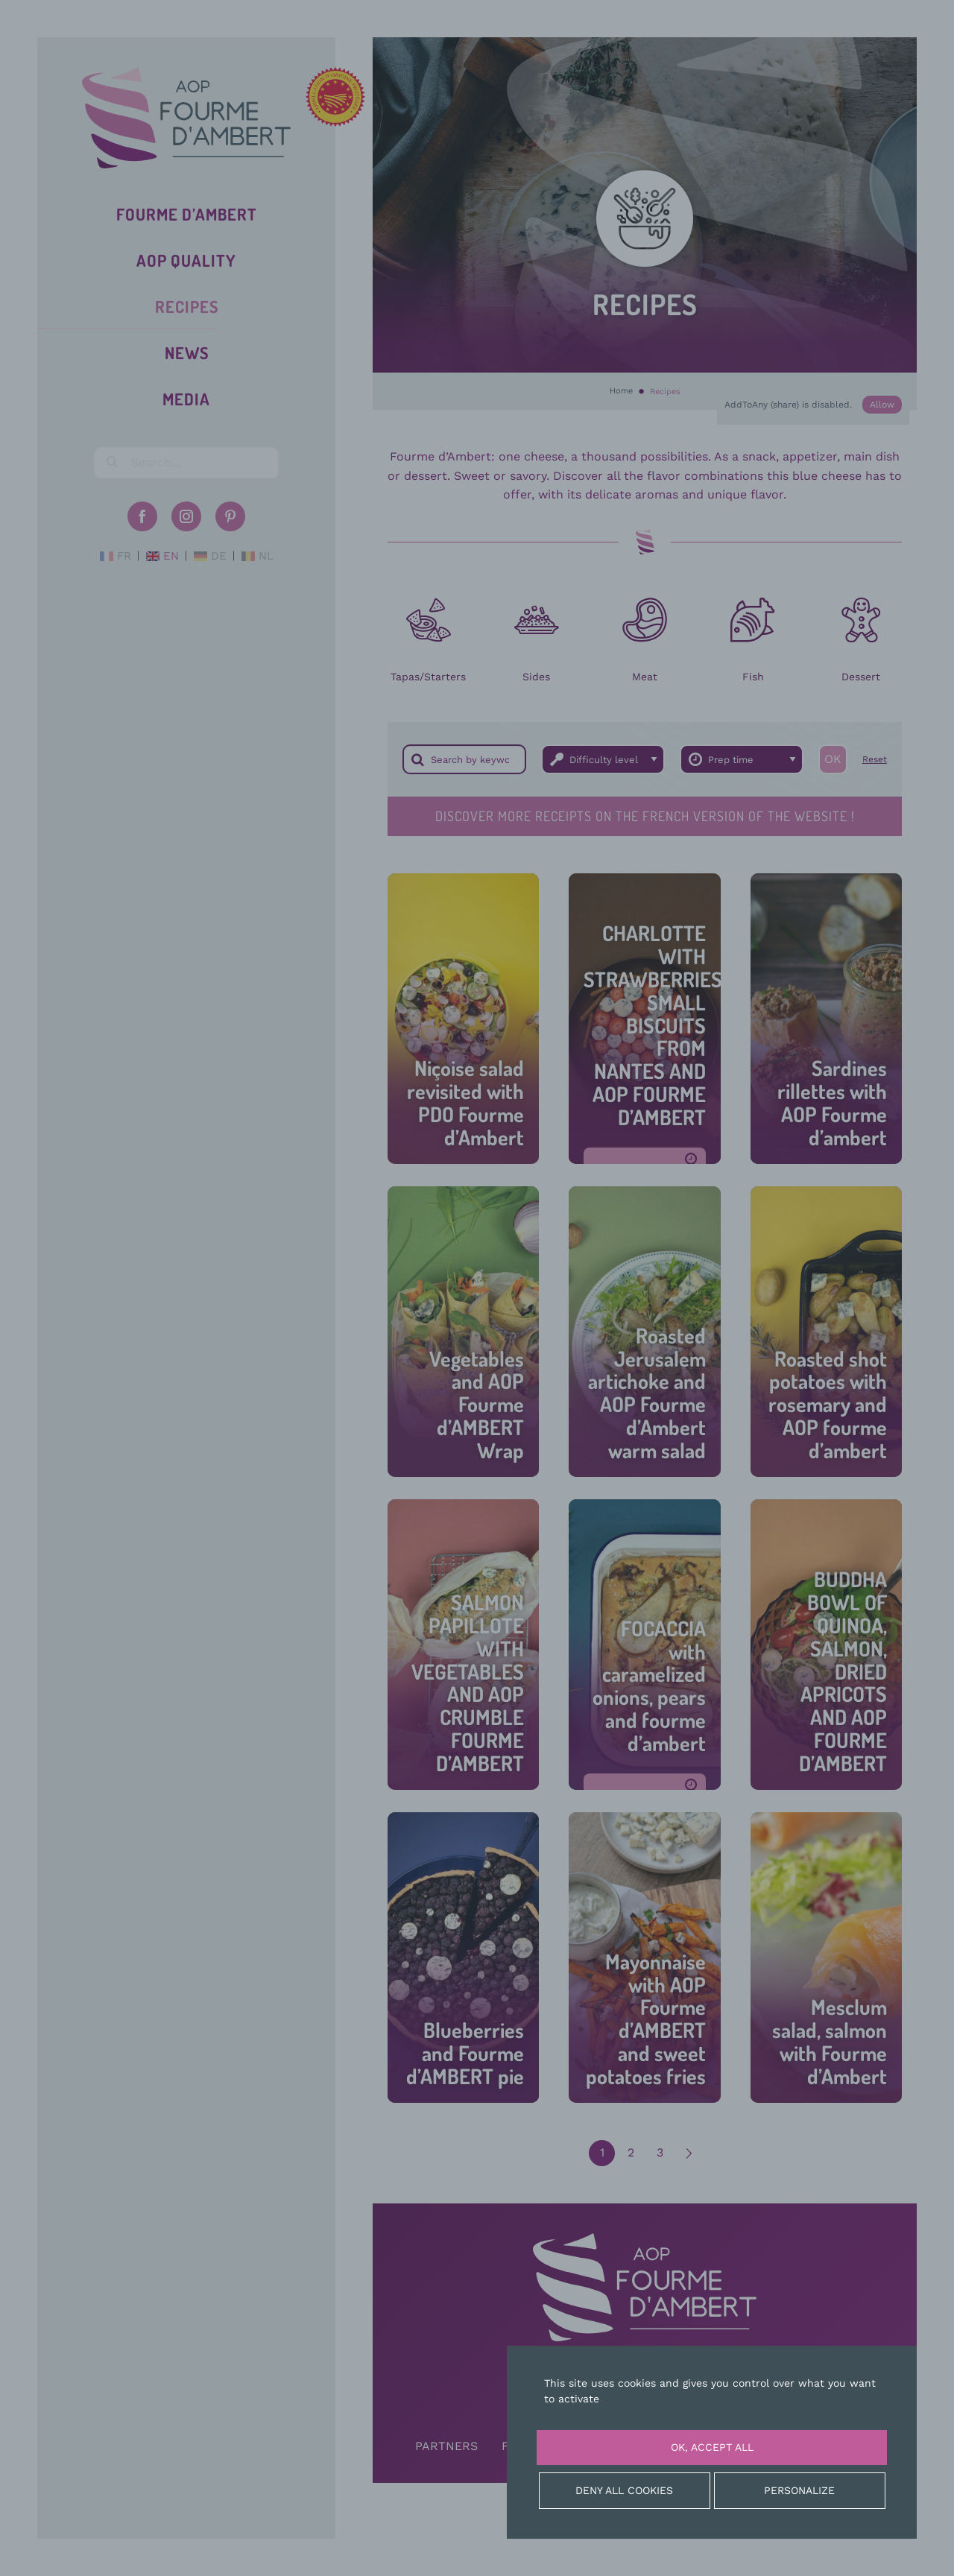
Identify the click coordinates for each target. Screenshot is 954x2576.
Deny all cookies (624, 2490)
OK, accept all (712, 2447)
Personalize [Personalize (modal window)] (799, 2490)
